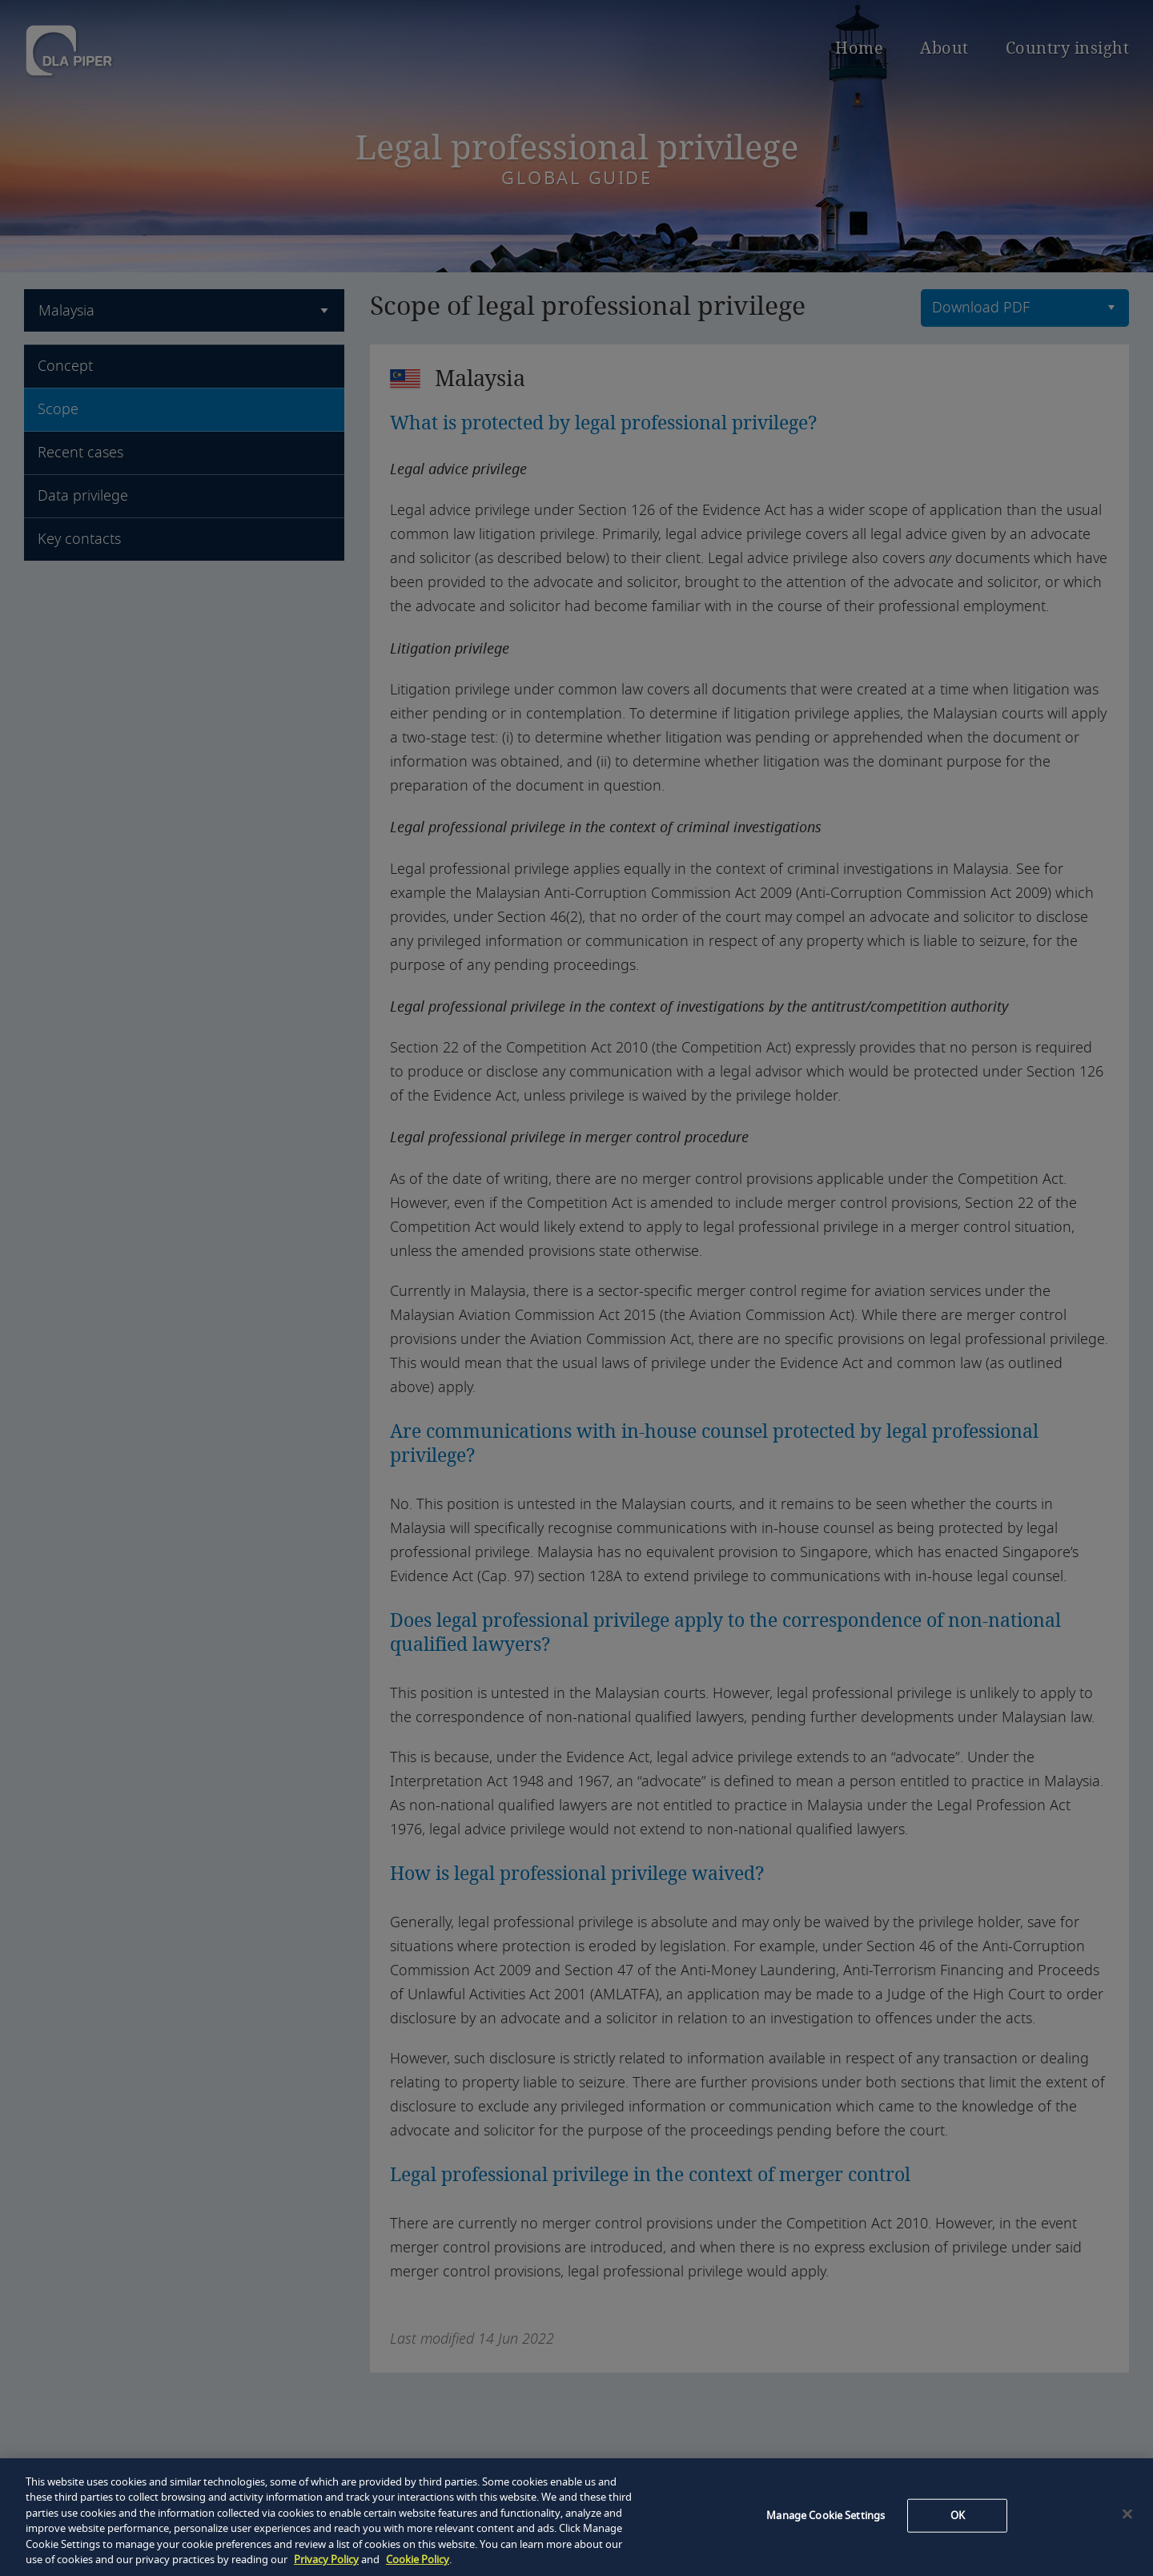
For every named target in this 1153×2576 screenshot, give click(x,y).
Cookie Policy (417, 2559)
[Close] (1127, 2514)
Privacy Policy (326, 2559)
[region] (576, 2517)
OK (957, 2515)
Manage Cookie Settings (825, 2515)
